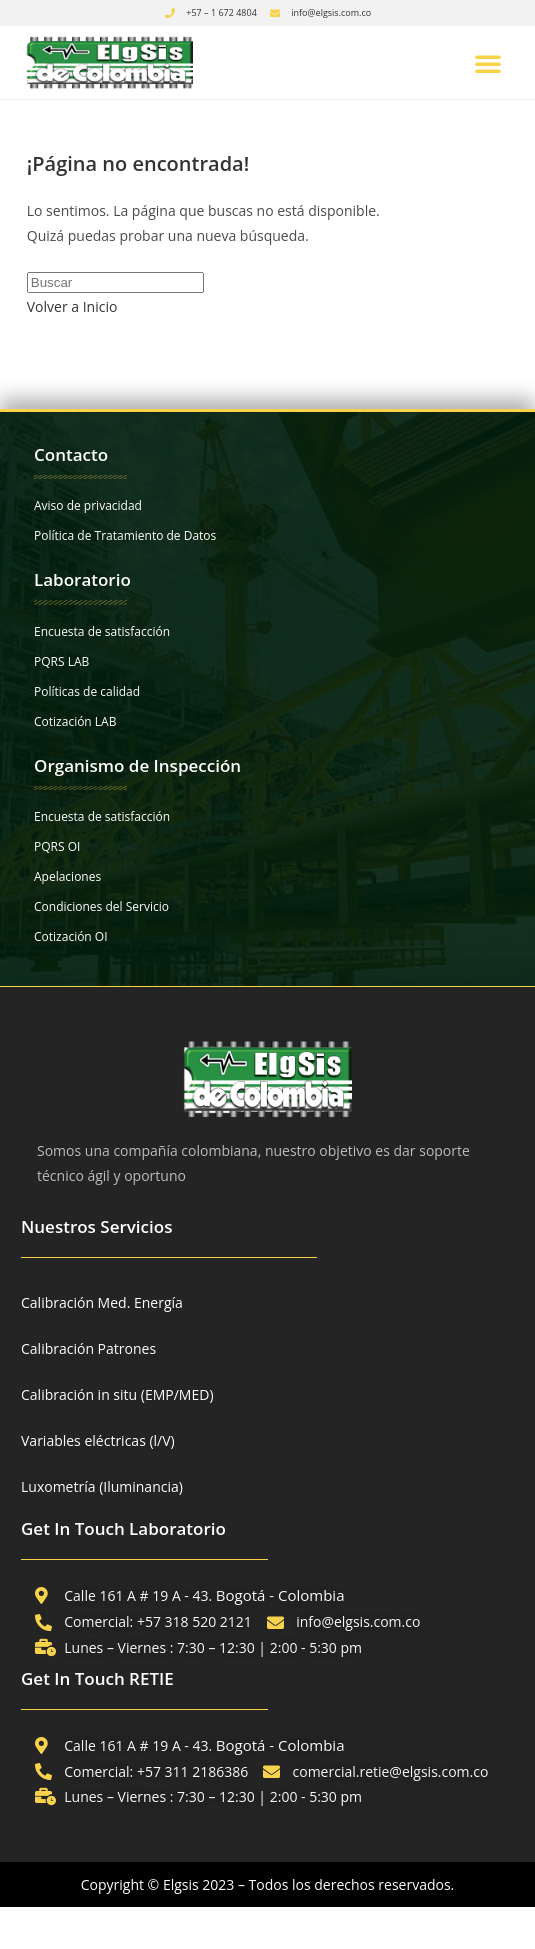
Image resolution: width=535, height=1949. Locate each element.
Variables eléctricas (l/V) (98, 1440)
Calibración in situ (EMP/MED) (117, 1394)
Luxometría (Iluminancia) (102, 1486)
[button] (488, 63)
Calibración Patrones (88, 1348)
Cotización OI (71, 936)
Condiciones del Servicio (101, 906)
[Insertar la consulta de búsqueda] (115, 282)
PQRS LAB (61, 661)
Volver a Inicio (72, 306)
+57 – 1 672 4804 (221, 12)
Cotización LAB (75, 721)
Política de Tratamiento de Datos (125, 535)
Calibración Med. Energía (102, 1302)
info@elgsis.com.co (331, 12)
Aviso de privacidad (88, 505)
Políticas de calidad (87, 691)
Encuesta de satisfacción (102, 631)
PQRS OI (57, 846)
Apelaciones (67, 876)
